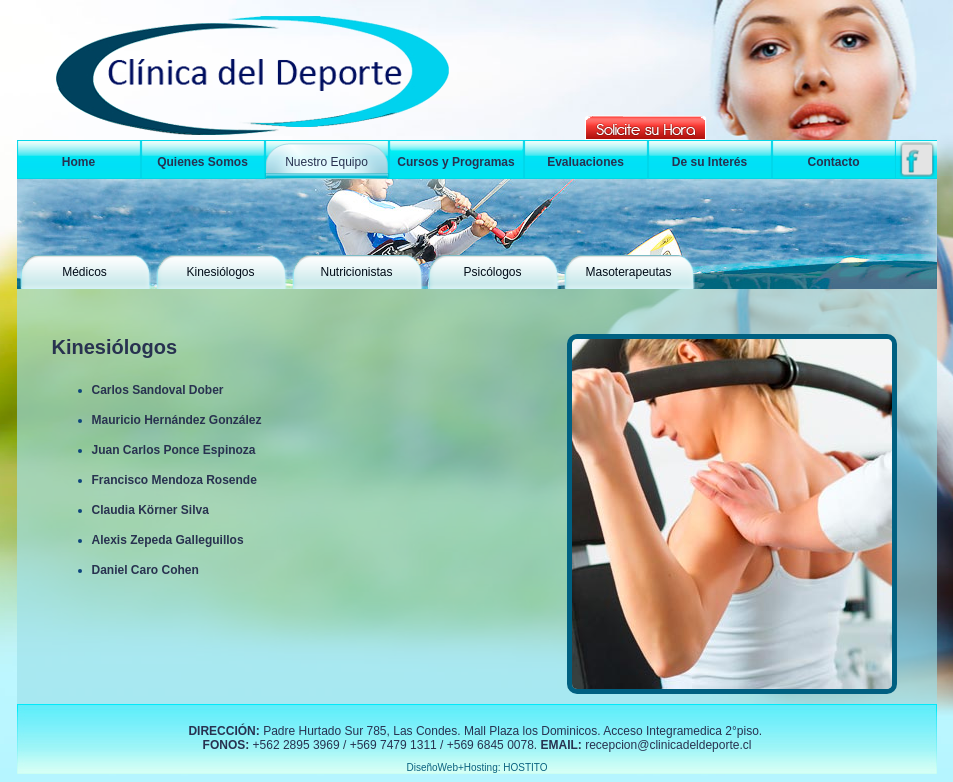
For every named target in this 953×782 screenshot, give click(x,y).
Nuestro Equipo (326, 162)
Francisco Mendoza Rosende (174, 480)
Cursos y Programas (455, 162)
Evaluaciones (585, 162)
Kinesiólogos (220, 272)
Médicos (84, 272)
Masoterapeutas (628, 272)
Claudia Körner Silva (150, 510)
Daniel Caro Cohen (145, 570)
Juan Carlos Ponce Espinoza (174, 450)
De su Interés (709, 162)
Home (78, 162)
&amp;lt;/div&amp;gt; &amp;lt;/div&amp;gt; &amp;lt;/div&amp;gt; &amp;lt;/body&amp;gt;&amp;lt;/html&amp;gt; (477, 747)
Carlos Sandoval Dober (158, 390)
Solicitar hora (645, 127)
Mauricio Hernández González (177, 420)
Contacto (834, 162)
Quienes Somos (202, 162)
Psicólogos (492, 272)
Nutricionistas (356, 272)
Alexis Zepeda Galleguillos (168, 540)
